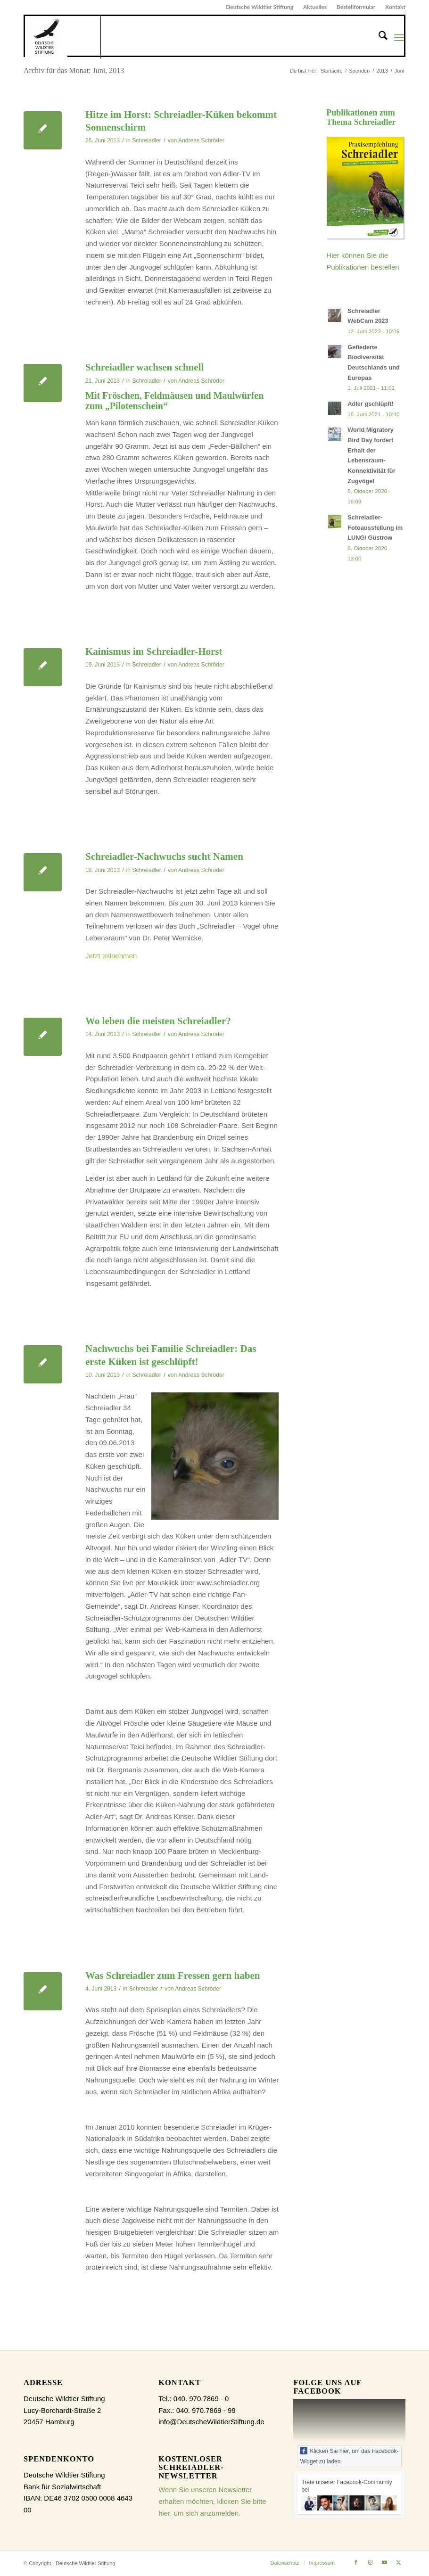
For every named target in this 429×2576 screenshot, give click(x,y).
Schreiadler (146, 140)
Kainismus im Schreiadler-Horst (154, 651)
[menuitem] (259, 7)
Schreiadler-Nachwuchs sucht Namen (164, 856)
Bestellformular (356, 6)
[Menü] (399, 37)
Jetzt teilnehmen (111, 956)
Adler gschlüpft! (370, 403)
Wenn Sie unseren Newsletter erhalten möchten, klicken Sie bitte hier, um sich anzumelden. (212, 2501)
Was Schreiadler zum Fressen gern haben (172, 1975)
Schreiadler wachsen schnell (144, 367)
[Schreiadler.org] (62, 37)
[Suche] (378, 37)
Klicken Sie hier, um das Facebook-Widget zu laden (349, 2456)
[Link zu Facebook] (356, 2562)
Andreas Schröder (201, 140)
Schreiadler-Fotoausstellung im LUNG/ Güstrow (375, 527)
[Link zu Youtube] (384, 2562)
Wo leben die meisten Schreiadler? (158, 1021)
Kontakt (395, 6)
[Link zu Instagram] (370, 2562)
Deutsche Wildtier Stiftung (259, 6)
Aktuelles (315, 6)
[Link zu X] (398, 2562)
